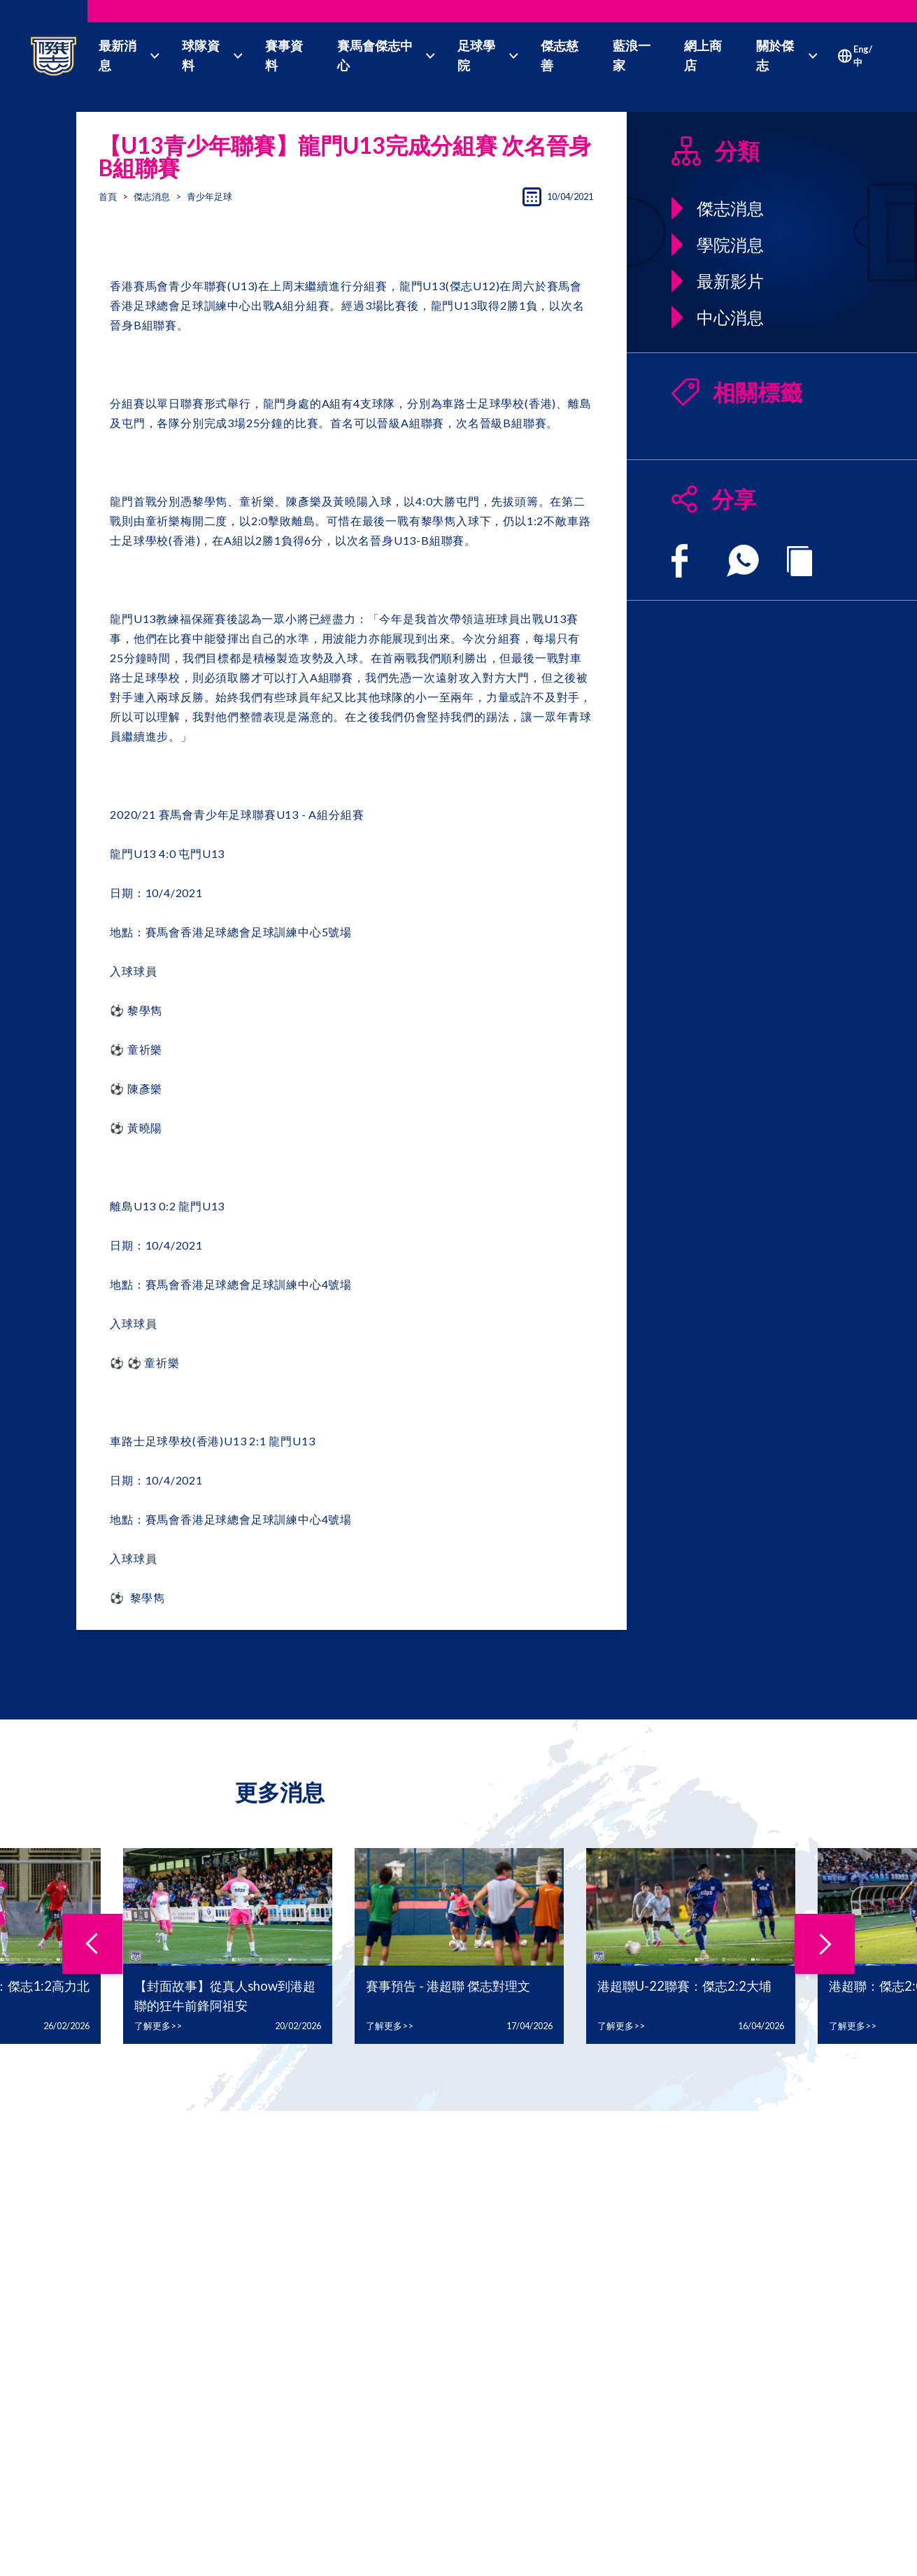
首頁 (108, 196)
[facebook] (679, 561)
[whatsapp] (743, 561)
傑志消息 (152, 196)
